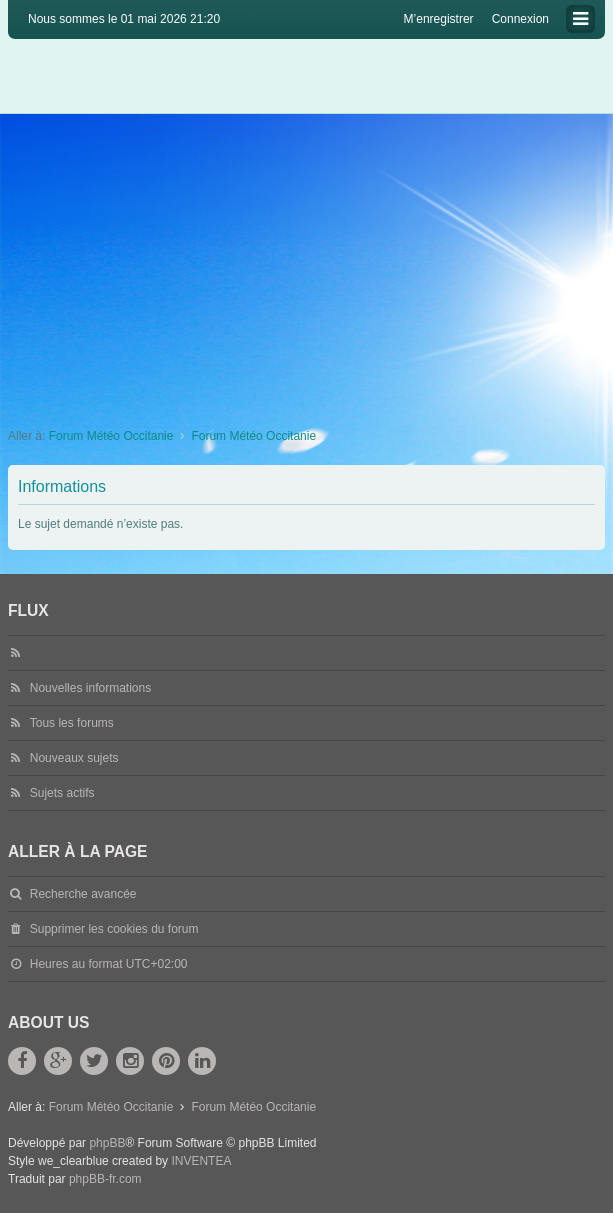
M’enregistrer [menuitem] (439, 19)
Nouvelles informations (90, 688)
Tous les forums (72, 723)
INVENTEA (201, 1161)
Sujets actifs (62, 793)
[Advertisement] (306, 264)
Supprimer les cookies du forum (114, 929)
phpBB (107, 1143)
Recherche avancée (83, 894)
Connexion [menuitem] (520, 19)
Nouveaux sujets (74, 758)
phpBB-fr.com (105, 1179)
